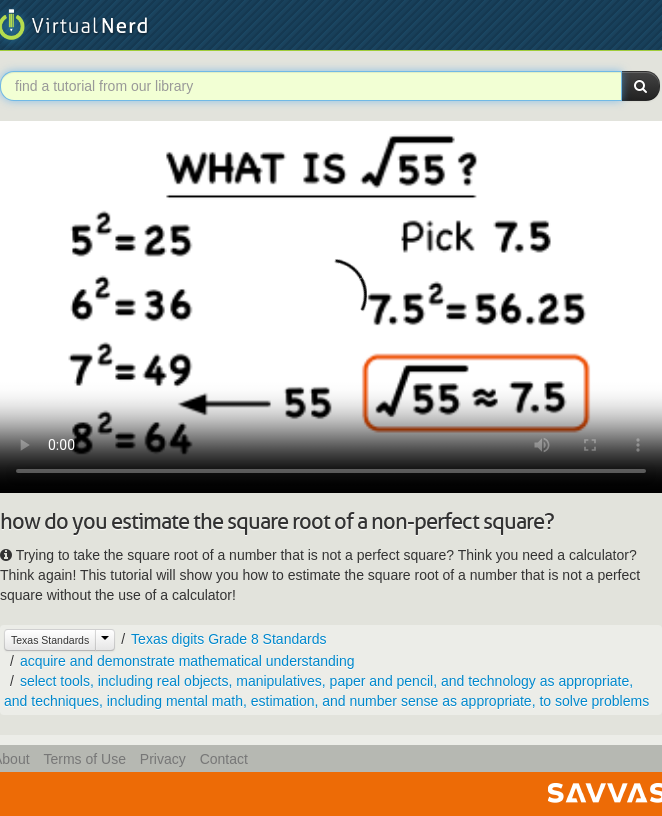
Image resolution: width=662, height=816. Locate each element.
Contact (224, 759)
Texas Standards (50, 640)
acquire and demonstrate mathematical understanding (187, 661)
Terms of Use (84, 759)
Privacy (163, 759)
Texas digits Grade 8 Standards (228, 639)
